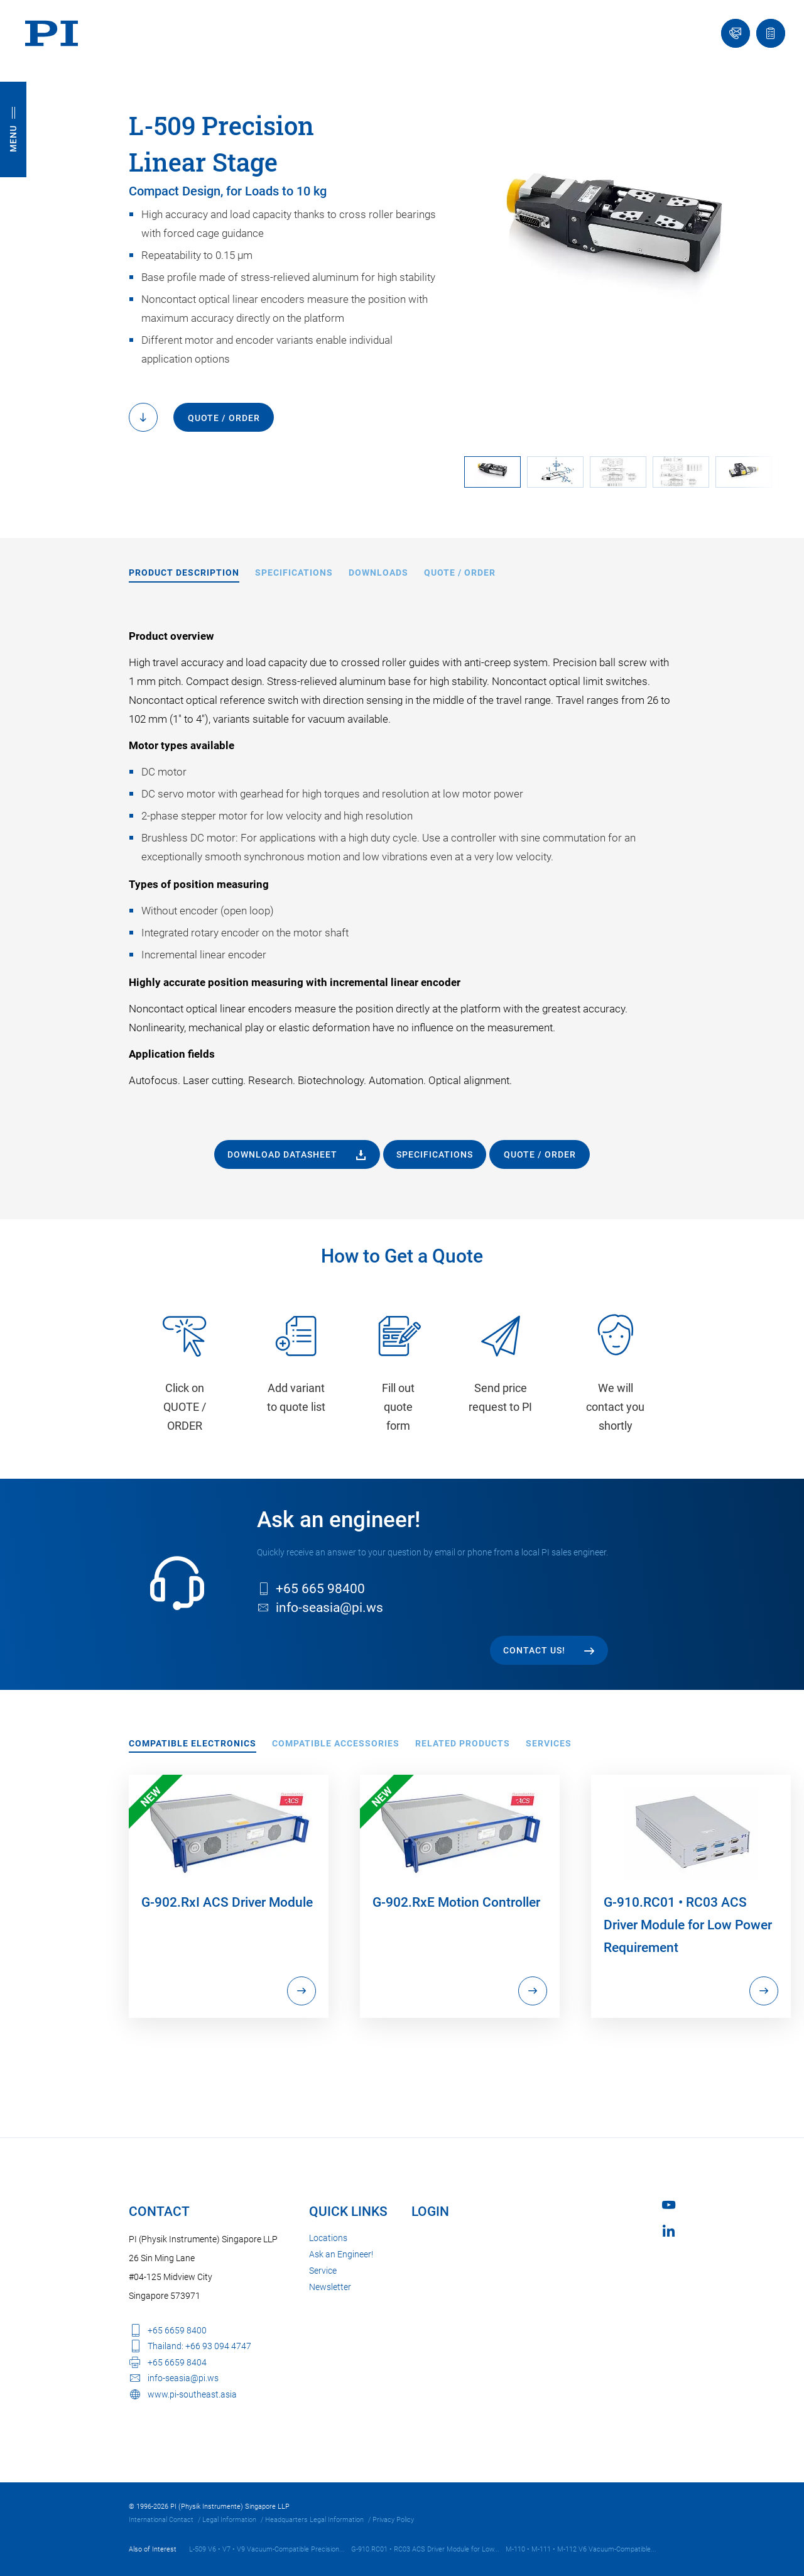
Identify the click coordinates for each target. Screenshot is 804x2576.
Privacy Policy (393, 2520)
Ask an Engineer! (341, 2254)
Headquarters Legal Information (314, 2520)
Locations (328, 2238)
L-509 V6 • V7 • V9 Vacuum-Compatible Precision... (267, 2549)
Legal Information (229, 2520)
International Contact (161, 2520)
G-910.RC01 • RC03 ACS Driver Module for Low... (425, 2549)
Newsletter (330, 2287)
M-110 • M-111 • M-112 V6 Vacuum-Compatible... (581, 2549)
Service (323, 2271)
